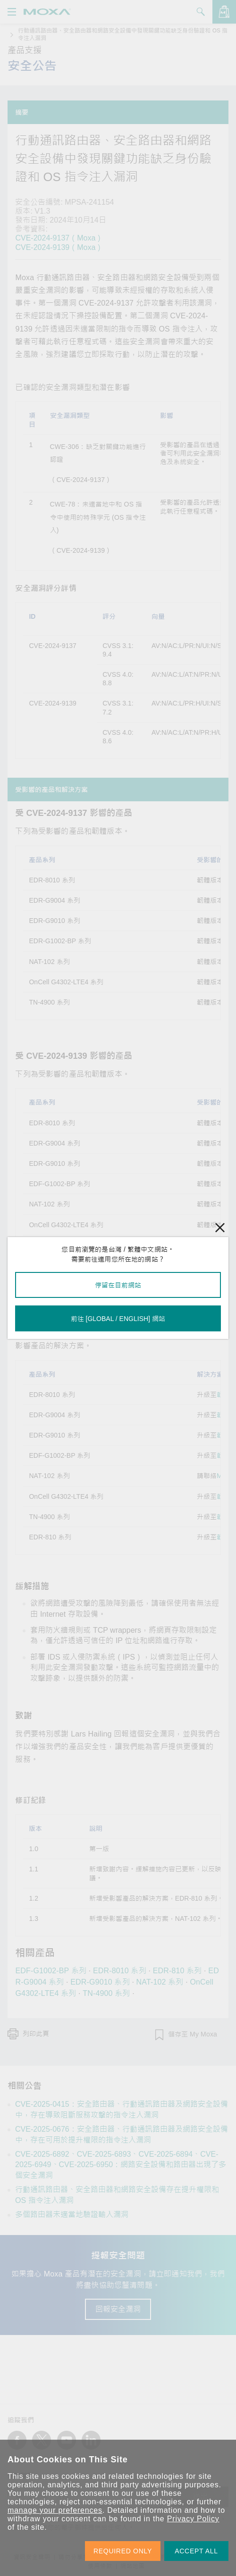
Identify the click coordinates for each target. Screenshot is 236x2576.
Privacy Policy (193, 2519)
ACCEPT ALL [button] (196, 2551)
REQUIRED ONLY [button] (122, 2551)
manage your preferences (55, 2510)
